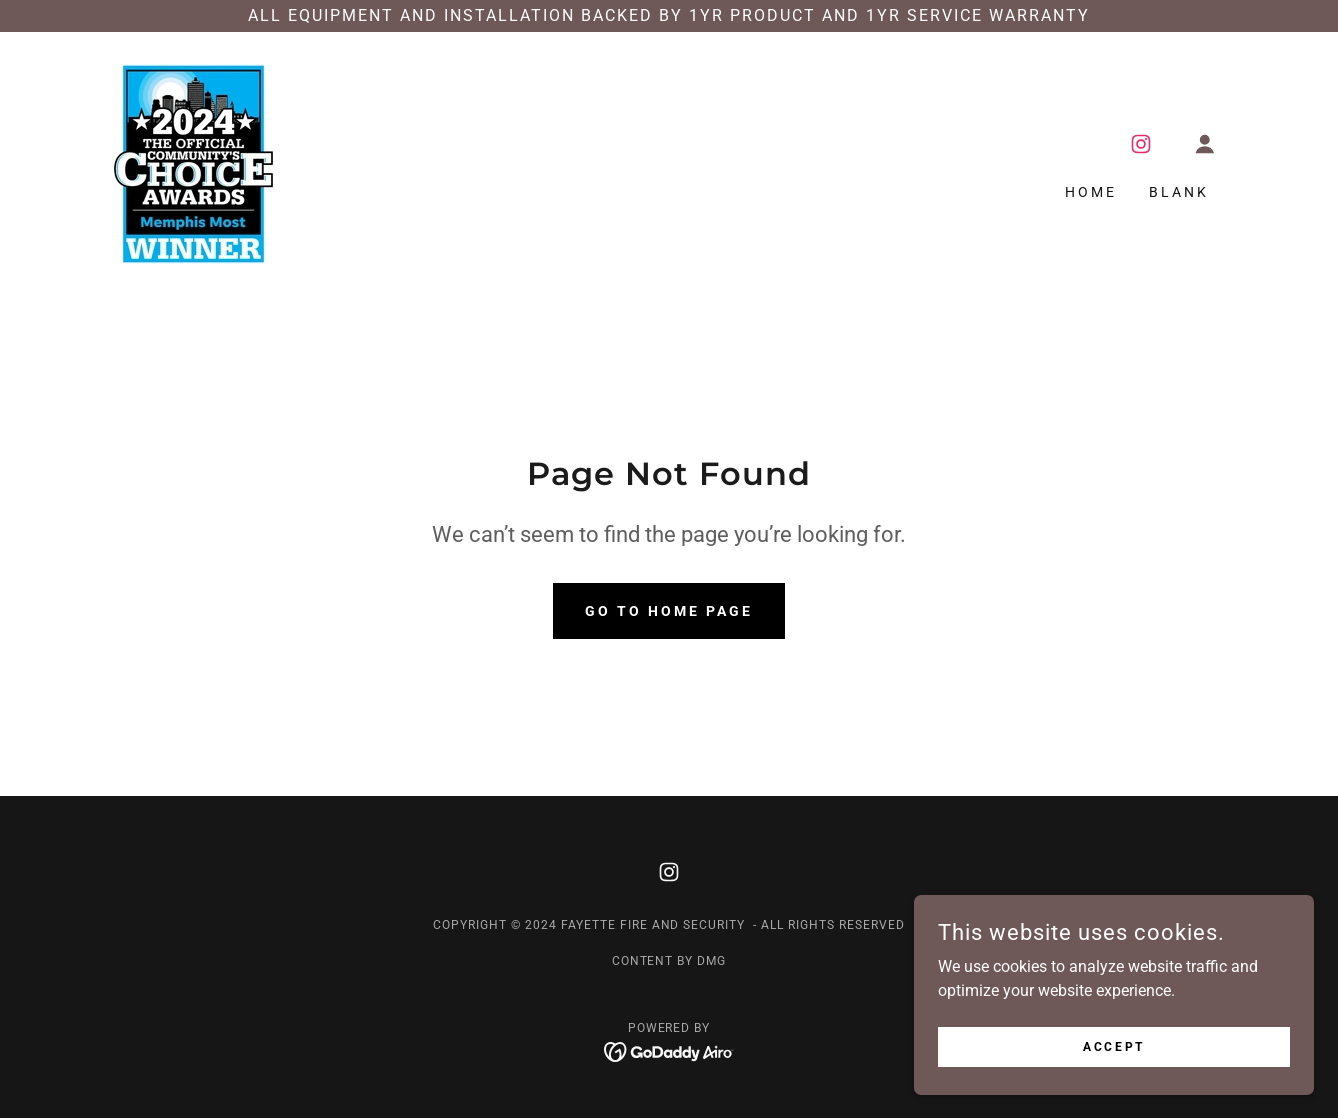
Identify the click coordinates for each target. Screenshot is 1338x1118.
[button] (1205, 144)
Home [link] (1091, 192)
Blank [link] (1179, 192)
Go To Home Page (669, 611)
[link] (193, 162)
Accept (1113, 1046)
